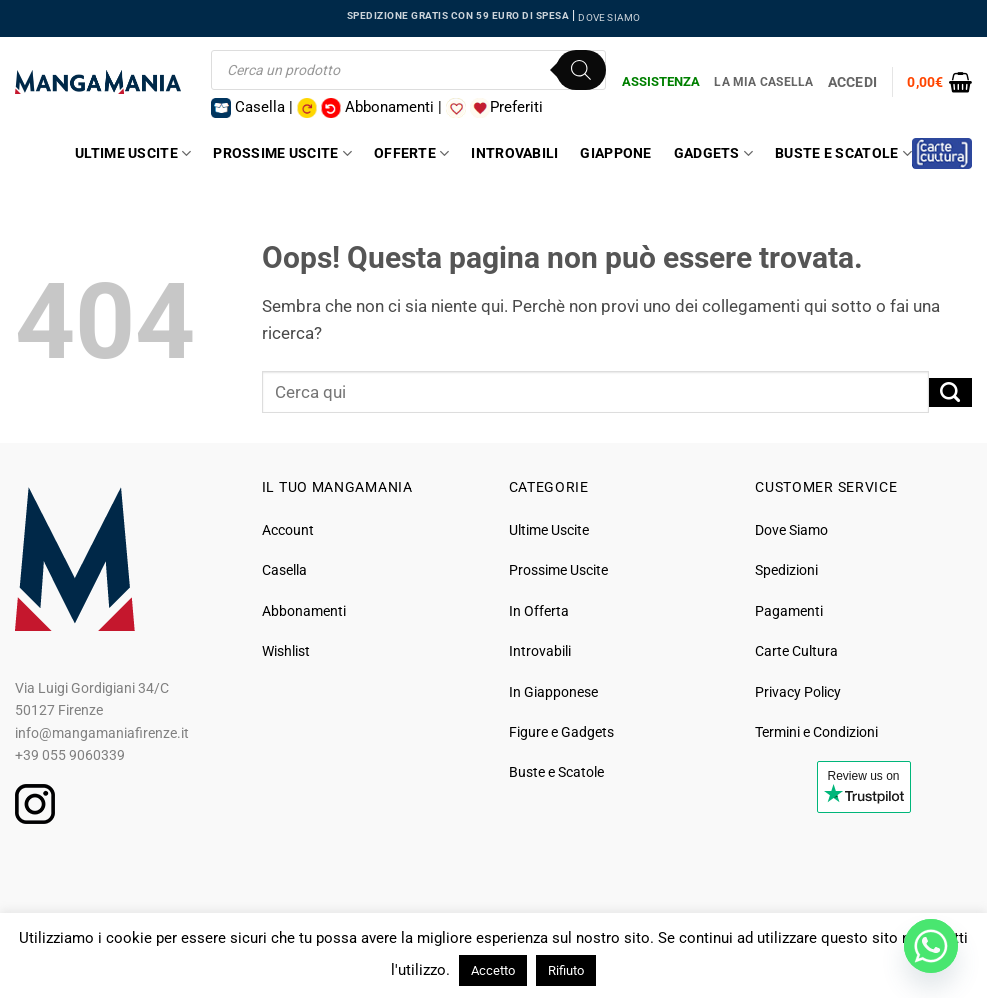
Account (288, 530)
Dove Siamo (791, 530)
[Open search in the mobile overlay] (408, 70)
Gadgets (713, 153)
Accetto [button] (493, 970)
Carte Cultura (796, 651)
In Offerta (539, 611)
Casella (284, 570)
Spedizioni (786, 570)
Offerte (411, 153)
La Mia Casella (763, 82)
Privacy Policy (798, 692)
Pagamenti (789, 611)
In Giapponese (553, 692)
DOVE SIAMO (609, 17)
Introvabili (514, 153)
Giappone (615, 153)
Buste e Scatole (843, 153)
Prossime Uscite (282, 153)
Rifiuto (566, 970)
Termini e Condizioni (816, 732)
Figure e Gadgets (561, 732)
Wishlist (286, 651)
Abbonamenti (304, 611)
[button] (939, 82)
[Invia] (950, 392)
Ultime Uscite (133, 153)
